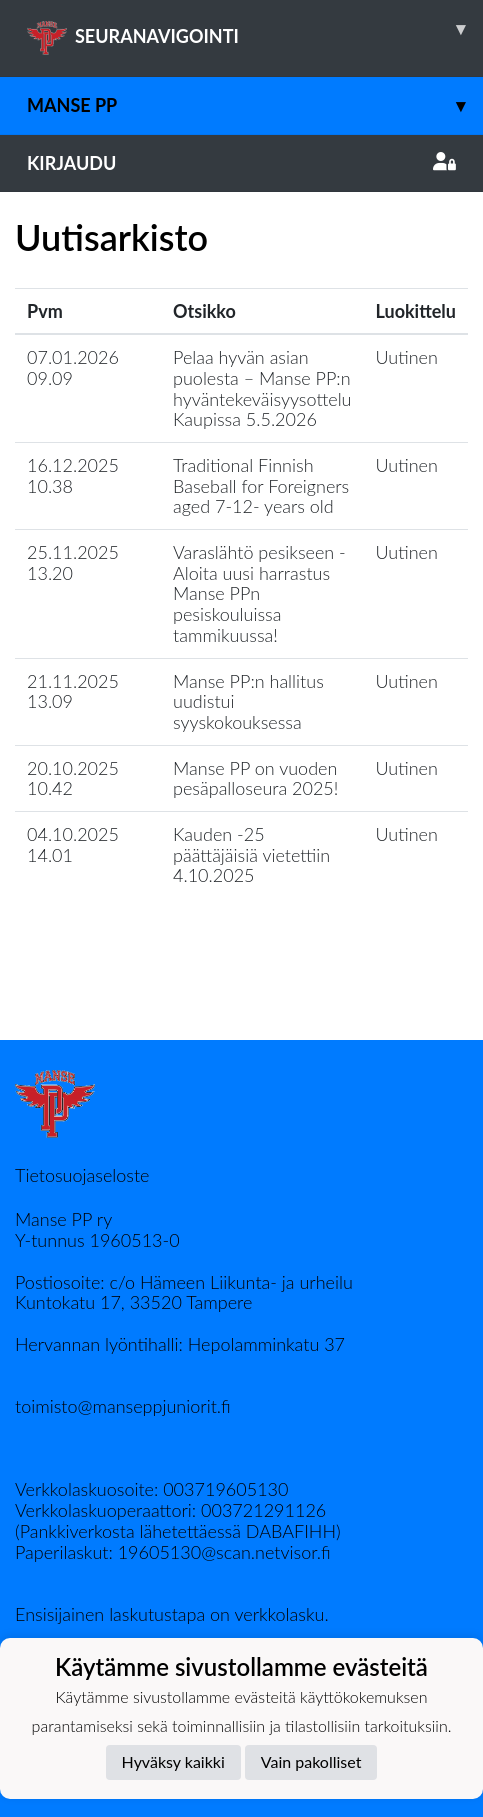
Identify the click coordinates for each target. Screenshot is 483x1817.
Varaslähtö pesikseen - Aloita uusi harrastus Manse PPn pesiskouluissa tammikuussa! (259, 593)
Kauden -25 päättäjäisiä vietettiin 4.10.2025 (251, 854)
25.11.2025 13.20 (73, 562)
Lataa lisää (241, 996)
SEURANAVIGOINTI (255, 29)
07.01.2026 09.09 (73, 367)
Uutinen (407, 357)
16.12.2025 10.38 (73, 475)
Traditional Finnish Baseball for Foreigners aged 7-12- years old (261, 485)
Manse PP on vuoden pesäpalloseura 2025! (255, 778)
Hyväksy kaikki (173, 1761)
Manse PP (255, 105)
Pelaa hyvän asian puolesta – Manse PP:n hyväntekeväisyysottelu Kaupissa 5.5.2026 (262, 388)
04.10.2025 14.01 (73, 844)
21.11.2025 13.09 (73, 691)
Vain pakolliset (311, 1761)
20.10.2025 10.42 (73, 778)
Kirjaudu (241, 163)
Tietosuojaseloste (82, 1175)
